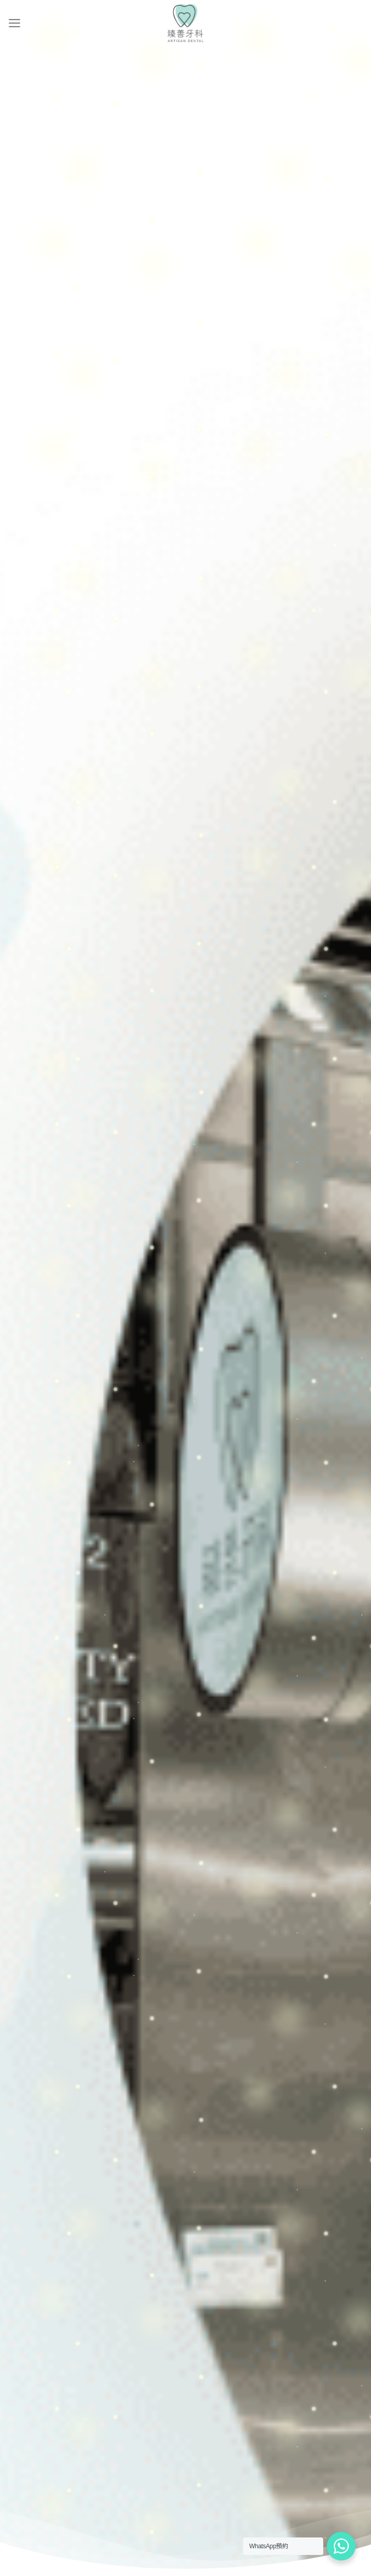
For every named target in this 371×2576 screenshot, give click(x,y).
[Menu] (15, 23)
